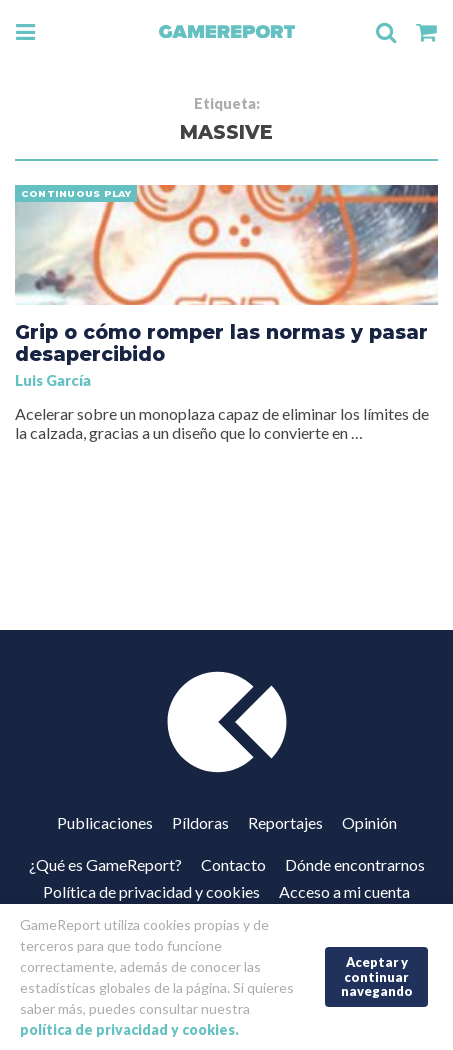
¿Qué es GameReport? (105, 864)
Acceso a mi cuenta (344, 891)
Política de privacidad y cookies (151, 891)
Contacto (233, 864)
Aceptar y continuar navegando (377, 976)
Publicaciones (105, 822)
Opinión (369, 822)
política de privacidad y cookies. (129, 1029)
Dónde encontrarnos (355, 864)
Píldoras (200, 822)
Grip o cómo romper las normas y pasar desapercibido (221, 343)
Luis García (53, 380)
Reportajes (285, 822)
